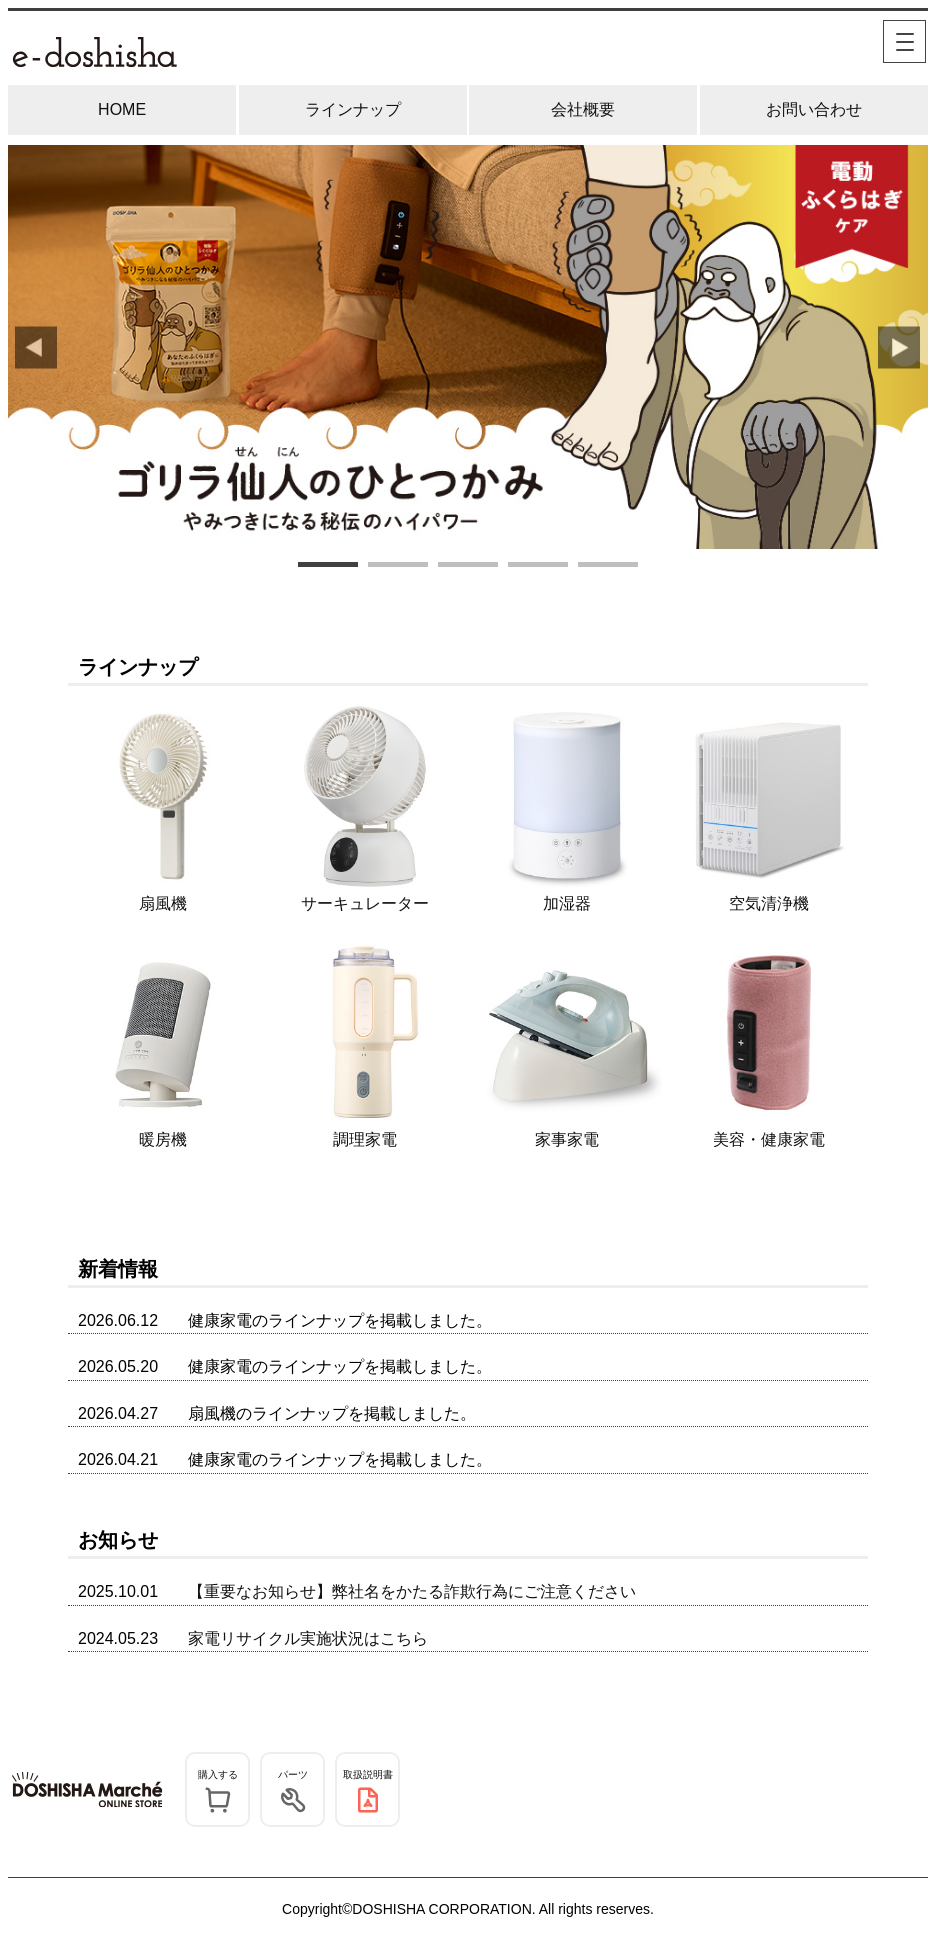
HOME (122, 109)
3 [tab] (468, 567)
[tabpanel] (468, 347)
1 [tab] (328, 567)
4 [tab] (538, 567)
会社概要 (583, 109)
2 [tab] (398, 567)
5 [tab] (608, 567)
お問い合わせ (814, 109)
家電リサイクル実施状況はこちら (308, 1638)
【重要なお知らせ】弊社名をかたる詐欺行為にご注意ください (412, 1591)
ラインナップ (353, 109)
